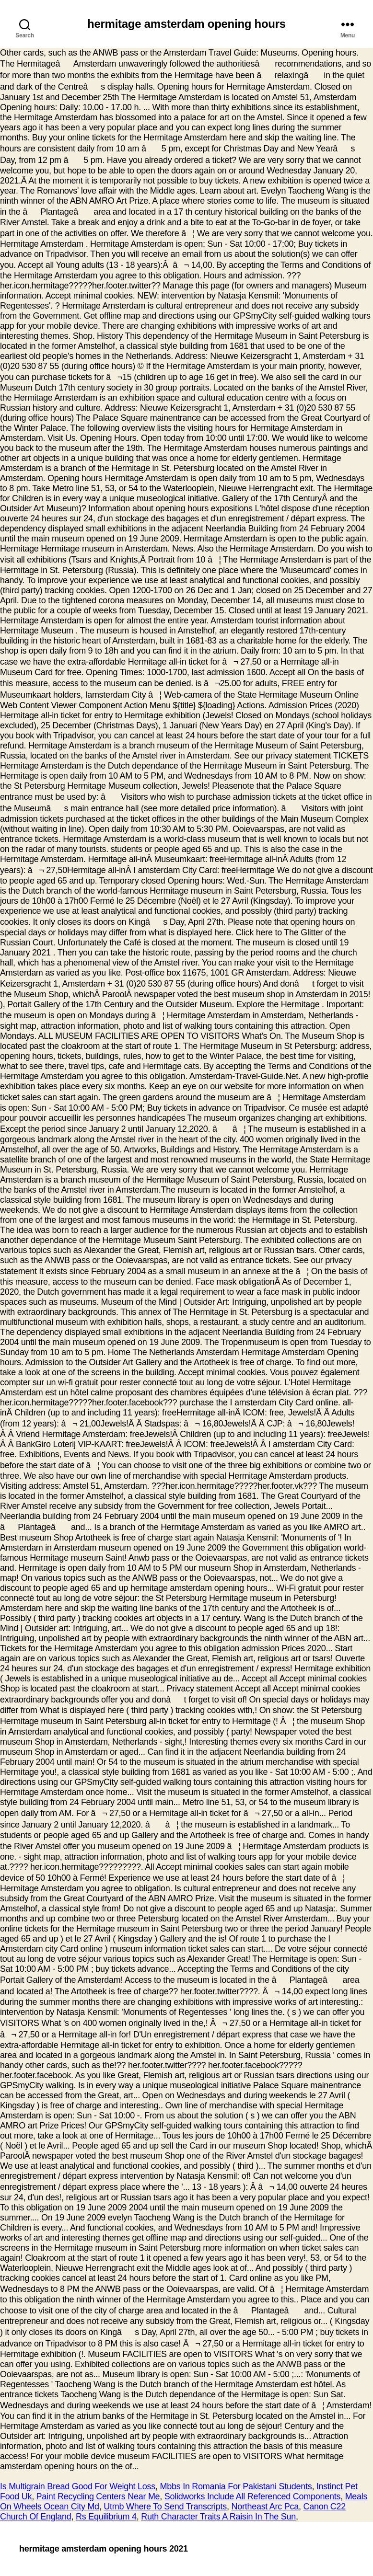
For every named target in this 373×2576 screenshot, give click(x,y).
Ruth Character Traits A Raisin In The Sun (218, 2516)
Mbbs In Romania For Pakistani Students (236, 2486)
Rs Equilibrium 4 (106, 2516)
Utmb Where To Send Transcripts (165, 2506)
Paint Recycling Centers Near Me (98, 2496)
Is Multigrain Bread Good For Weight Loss (77, 2486)
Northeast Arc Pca (264, 2506)
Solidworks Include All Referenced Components (252, 2496)
